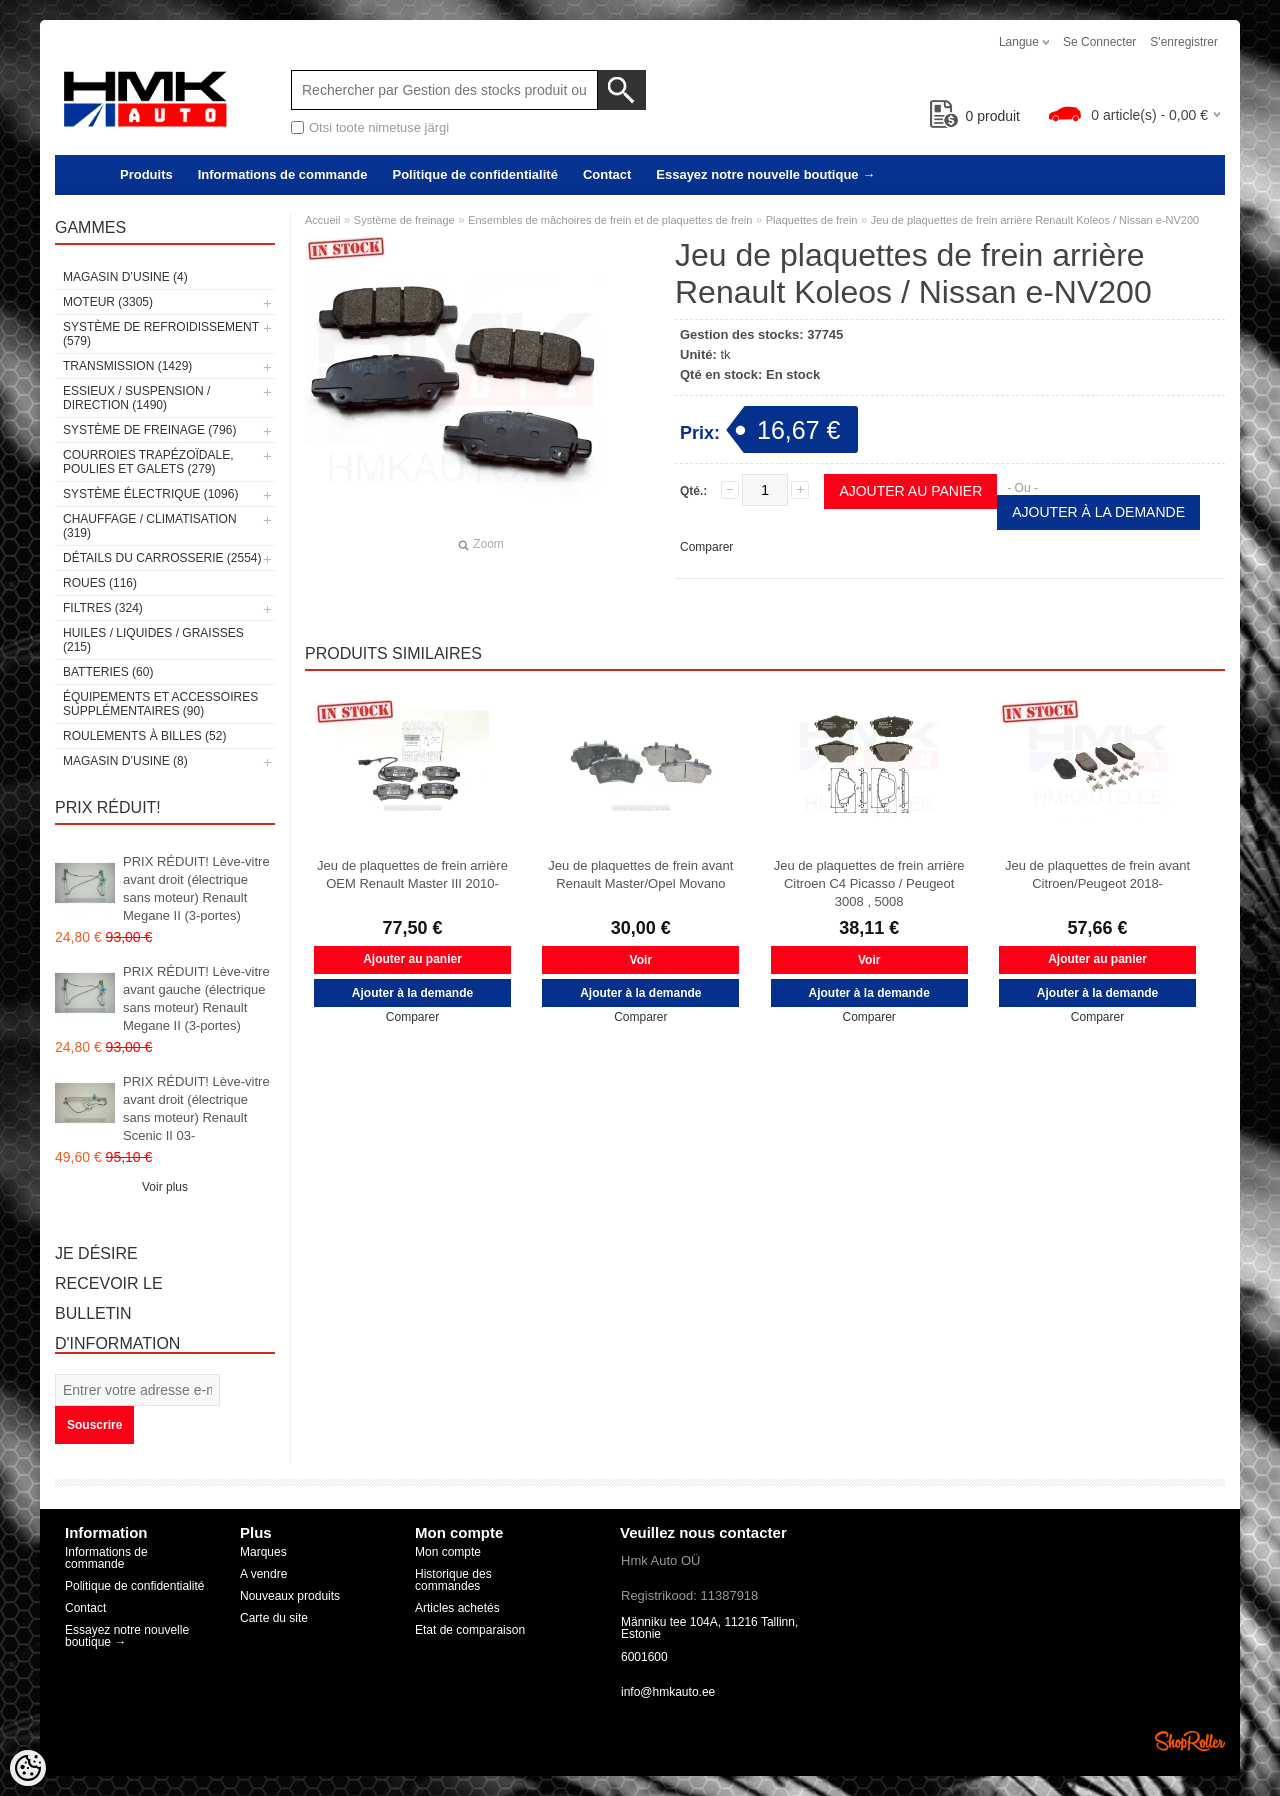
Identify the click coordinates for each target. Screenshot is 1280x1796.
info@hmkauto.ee (668, 1692)
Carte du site (274, 1618)
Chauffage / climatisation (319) (150, 526)
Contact (607, 174)
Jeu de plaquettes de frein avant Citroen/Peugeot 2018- (1097, 874)
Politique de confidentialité (474, 174)
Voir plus (165, 1187)
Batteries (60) (108, 672)
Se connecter (1099, 42)
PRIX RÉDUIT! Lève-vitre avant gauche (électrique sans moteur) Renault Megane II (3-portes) (196, 998)
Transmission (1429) (127, 366)
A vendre (263, 1574)
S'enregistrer (1184, 42)
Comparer (706, 547)
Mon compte (448, 1552)
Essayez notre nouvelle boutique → (765, 174)
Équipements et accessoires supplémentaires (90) (160, 704)
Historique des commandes (453, 1580)
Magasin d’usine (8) (125, 761)
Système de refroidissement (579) (161, 334)
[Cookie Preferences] (28, 1768)
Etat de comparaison (470, 1630)
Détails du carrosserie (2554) (162, 558)
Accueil (322, 220)
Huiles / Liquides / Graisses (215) (153, 640)
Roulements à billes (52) (144, 736)
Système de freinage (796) (149, 430)
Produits (146, 174)
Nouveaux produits (290, 1596)
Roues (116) (100, 583)
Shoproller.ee (1190, 1741)
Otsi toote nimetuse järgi (379, 127)
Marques (263, 1552)
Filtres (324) (103, 608)
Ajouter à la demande (1098, 512)
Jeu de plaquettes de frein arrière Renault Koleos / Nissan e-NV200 (1035, 220)
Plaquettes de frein (812, 220)
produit (975, 116)
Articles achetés (457, 1608)
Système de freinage (404, 220)
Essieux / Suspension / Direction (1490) (136, 398)
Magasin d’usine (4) (125, 277)
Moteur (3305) (108, 302)
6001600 (644, 1657)
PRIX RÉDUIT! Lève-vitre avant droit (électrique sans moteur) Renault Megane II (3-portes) (196, 888)
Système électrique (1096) (150, 494)
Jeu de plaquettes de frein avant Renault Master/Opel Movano (640, 874)
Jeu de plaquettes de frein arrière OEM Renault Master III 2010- (412, 874)
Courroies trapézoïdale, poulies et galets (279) (148, 462)
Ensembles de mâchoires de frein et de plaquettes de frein (610, 220)
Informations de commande (283, 174)
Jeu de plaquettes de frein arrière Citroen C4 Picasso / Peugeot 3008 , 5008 (869, 883)
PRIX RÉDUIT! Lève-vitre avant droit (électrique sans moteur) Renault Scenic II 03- (196, 1108)
